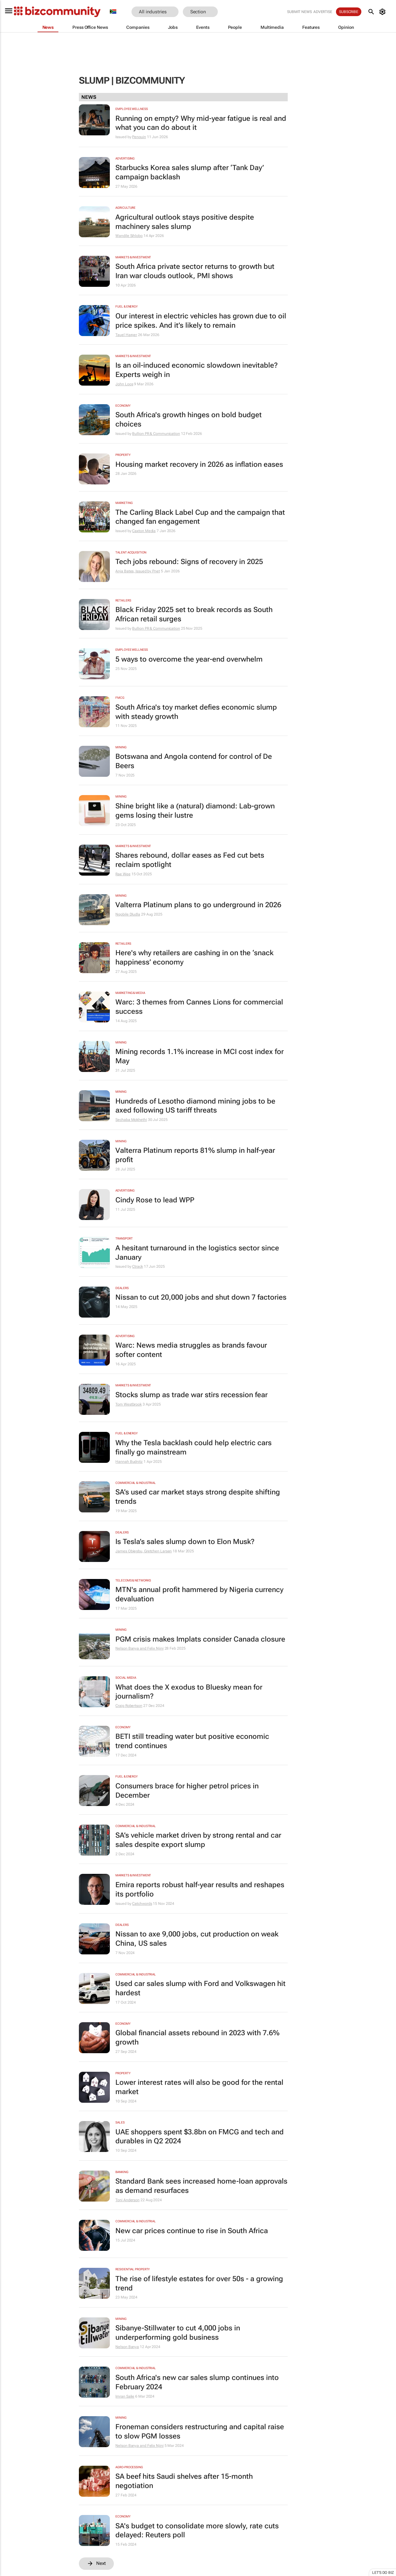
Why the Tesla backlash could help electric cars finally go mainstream (193, 1447)
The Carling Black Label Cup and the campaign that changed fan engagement (200, 517)
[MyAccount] (383, 11)
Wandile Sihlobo (129, 236)
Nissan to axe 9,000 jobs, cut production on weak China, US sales (196, 1939)
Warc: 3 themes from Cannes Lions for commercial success (199, 1007)
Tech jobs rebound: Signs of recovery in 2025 (189, 562)
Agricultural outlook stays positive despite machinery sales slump (184, 222)
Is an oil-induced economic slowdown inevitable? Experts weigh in (196, 370)
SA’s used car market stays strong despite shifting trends (197, 1497)
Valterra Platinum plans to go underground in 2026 (198, 905)
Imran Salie (124, 2396)
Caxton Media (144, 531)
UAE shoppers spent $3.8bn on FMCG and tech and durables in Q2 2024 (199, 2136)
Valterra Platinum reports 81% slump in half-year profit (195, 1155)
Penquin (139, 137)
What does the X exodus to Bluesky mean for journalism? (188, 1692)
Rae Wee (122, 874)
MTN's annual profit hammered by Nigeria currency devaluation (199, 1594)
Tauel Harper (126, 335)
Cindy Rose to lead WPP (154, 1200)
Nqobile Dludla (127, 914)
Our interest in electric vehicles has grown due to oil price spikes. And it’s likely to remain (200, 321)
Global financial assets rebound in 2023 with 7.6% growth (197, 2037)
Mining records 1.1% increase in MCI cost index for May (199, 1056)
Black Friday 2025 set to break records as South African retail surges (194, 614)
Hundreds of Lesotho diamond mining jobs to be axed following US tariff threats (195, 1106)
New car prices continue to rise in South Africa (191, 2231)
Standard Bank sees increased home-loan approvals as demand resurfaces (201, 2186)
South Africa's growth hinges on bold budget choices (188, 419)
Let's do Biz (383, 2572)
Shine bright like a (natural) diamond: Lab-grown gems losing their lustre (195, 811)
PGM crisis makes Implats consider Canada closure (200, 1639)
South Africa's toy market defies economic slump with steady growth (196, 712)
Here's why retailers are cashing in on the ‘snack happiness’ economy (194, 957)
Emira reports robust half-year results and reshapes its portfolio (199, 1889)
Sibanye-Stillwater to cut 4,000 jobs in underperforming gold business (177, 2333)
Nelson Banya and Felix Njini (139, 1648)
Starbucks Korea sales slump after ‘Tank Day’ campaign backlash (189, 172)
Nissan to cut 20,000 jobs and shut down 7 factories (200, 1297)
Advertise (322, 12)
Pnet (156, 571)
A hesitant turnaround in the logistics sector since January (197, 1253)
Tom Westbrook (128, 1404)
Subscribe (348, 12)
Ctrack (137, 1266)
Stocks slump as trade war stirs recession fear (191, 1395)
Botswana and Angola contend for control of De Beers (193, 761)
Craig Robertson (128, 1705)
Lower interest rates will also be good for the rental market (199, 2087)
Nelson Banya (127, 2347)
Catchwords (142, 1903)
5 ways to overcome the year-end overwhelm (189, 659)
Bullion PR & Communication (156, 433)
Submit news (299, 12)
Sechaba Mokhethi (131, 1119)
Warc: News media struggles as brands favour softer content (191, 1350)
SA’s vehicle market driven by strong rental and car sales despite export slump (198, 1840)
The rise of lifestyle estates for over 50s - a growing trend (199, 2283)
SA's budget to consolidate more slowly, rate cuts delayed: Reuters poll (197, 2530)
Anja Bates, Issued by (133, 571)
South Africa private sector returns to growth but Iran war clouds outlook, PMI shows (194, 271)
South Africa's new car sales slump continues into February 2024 (197, 2382)
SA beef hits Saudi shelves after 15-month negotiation (184, 2481)
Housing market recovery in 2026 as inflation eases (199, 464)
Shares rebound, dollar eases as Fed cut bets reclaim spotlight (189, 860)
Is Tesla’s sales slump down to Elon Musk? (185, 1541)
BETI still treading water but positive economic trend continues (192, 1741)
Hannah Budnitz (129, 1461)
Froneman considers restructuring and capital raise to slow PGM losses (199, 2431)
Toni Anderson (127, 2200)
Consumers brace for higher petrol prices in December (187, 1791)
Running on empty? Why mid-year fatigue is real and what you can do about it (200, 123)
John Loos (124, 384)
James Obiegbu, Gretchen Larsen (143, 1551)
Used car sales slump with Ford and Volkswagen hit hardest (200, 1988)
